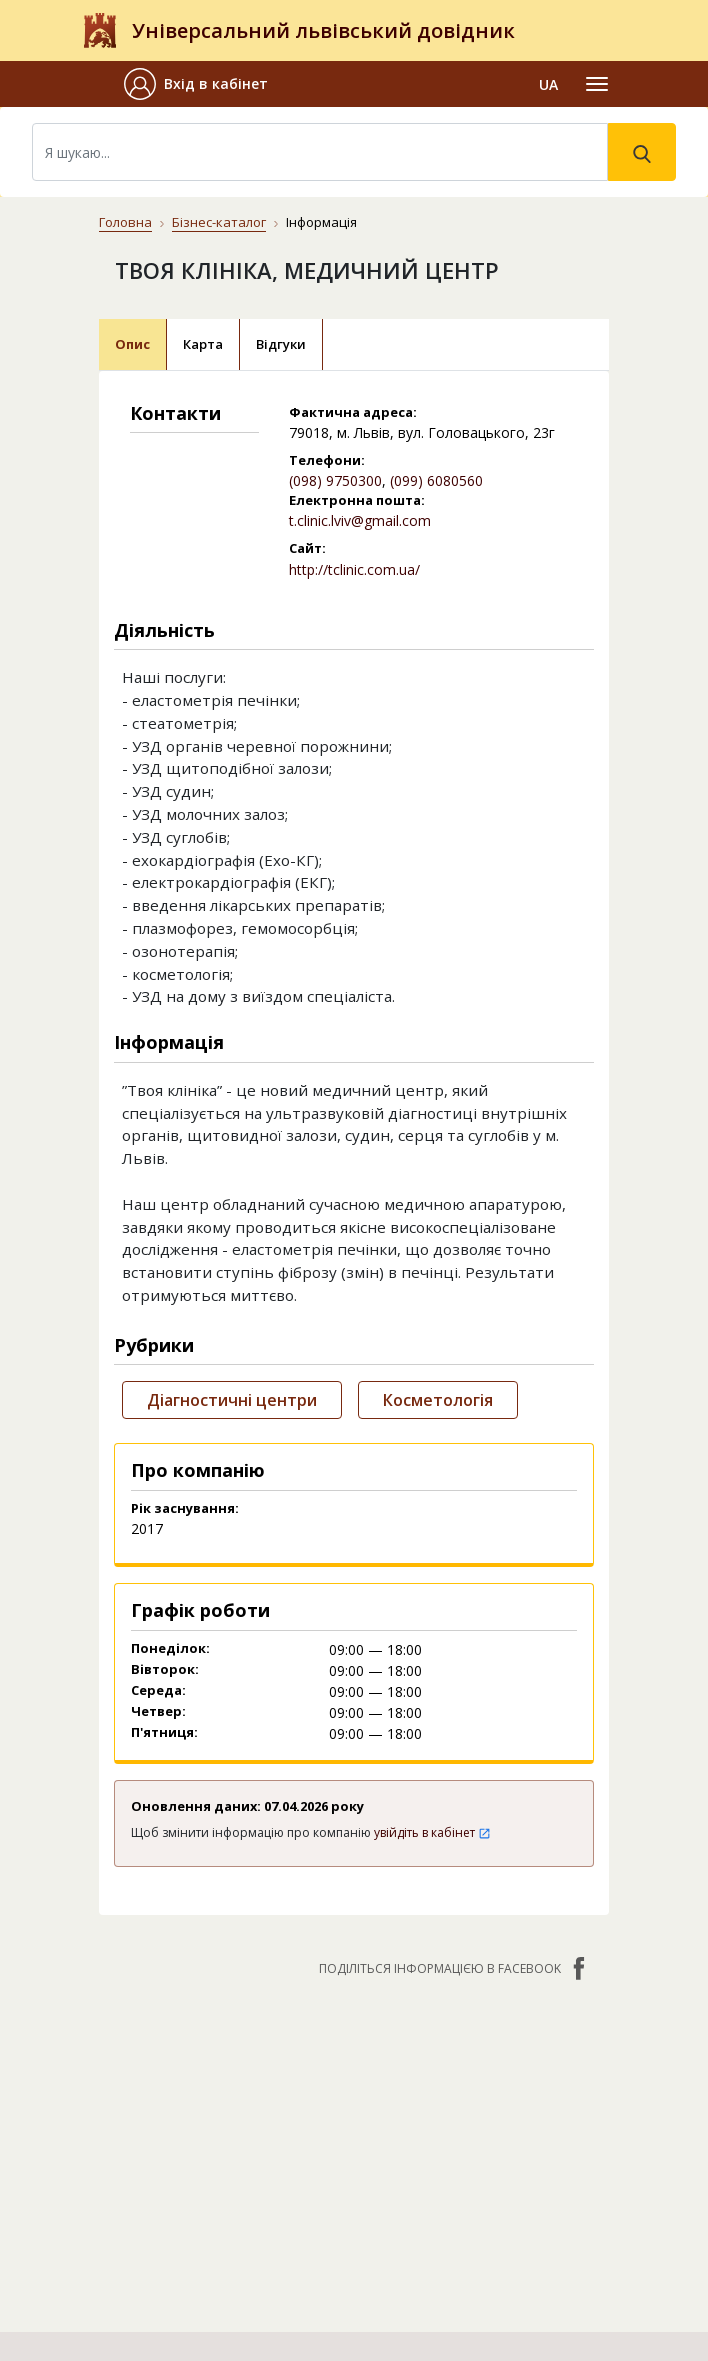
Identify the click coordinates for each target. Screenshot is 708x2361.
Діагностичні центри (232, 1400)
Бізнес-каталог (219, 222)
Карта (203, 344)
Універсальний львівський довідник (323, 30)
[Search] (320, 152)
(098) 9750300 (335, 480)
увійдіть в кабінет (432, 1832)
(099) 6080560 (436, 480)
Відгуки (281, 344)
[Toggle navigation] (597, 84)
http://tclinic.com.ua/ (354, 569)
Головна (125, 222)
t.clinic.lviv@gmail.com (360, 520)
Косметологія (438, 1400)
